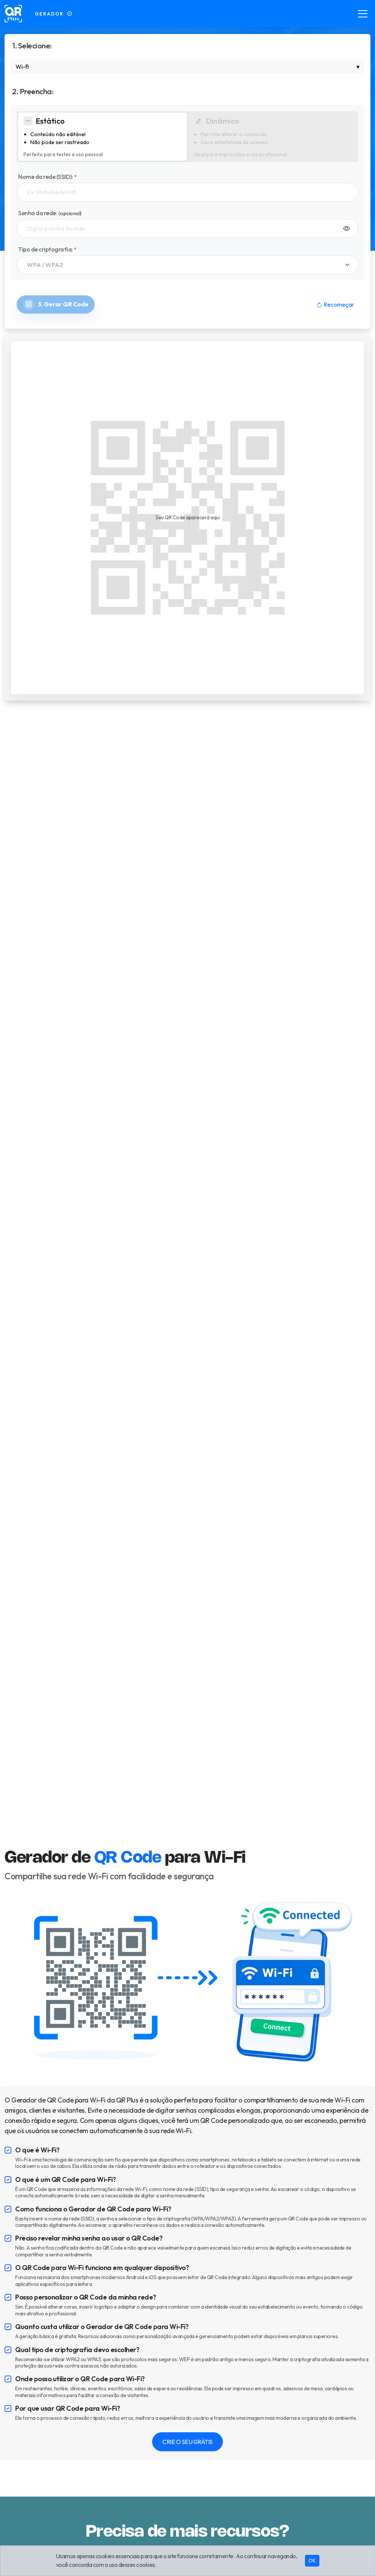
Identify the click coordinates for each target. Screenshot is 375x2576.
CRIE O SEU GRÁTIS (187, 2442)
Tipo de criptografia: (47, 249)
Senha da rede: (49, 213)
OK (312, 2560)
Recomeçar (335, 304)
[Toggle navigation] (362, 13)
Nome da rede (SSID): (47, 176)
